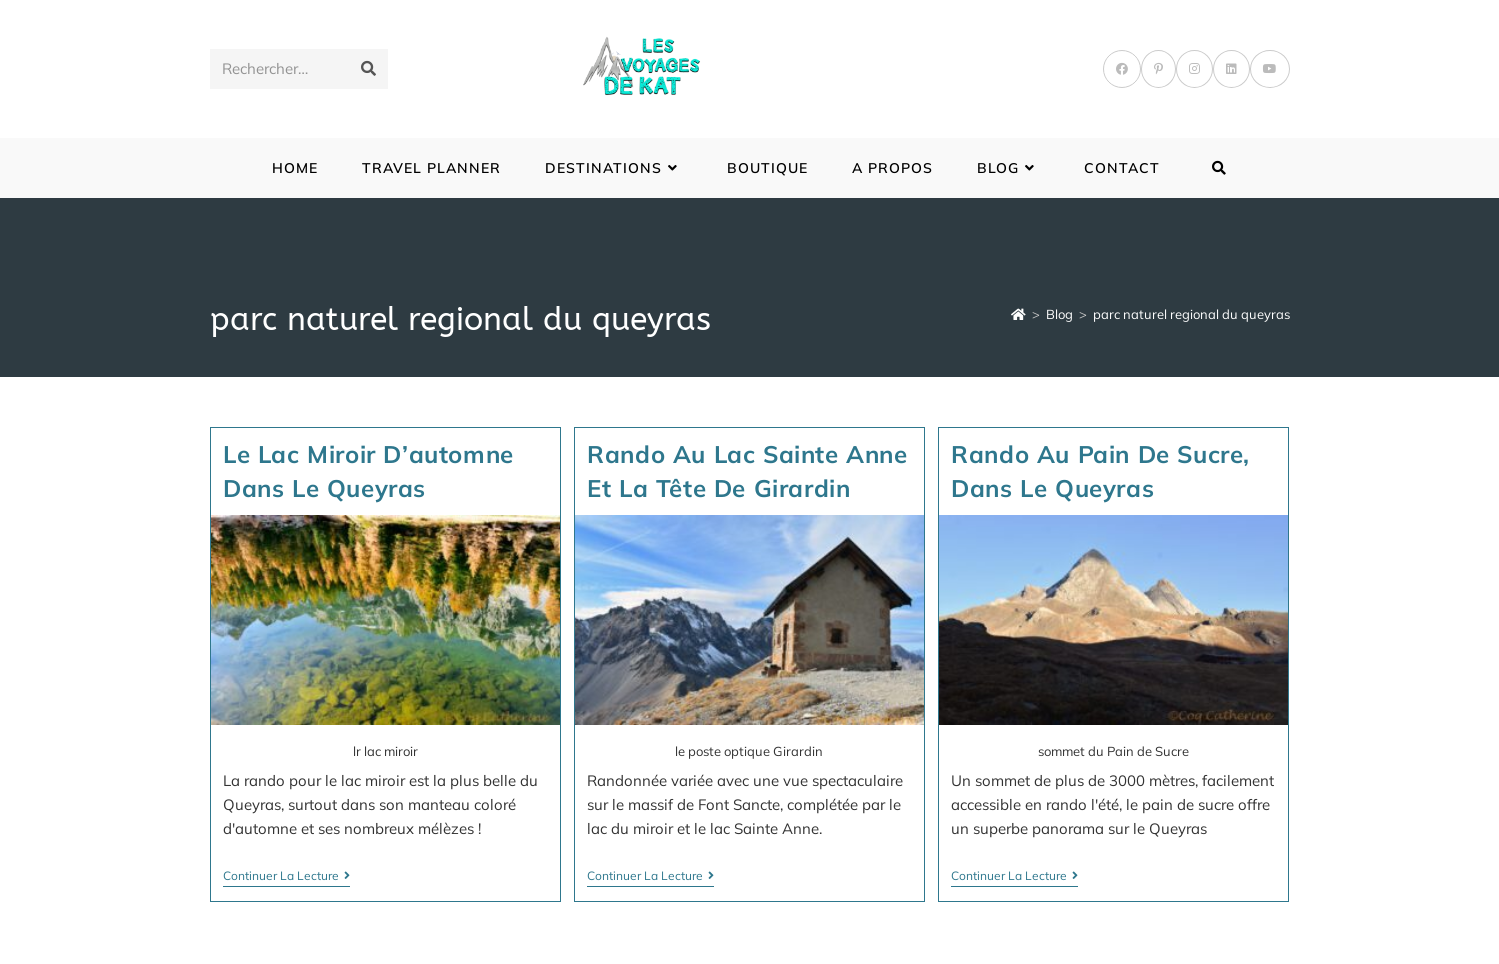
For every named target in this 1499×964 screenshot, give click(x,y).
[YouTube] (1270, 69)
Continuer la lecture (286, 877)
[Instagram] (1194, 69)
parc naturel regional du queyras (1191, 314)
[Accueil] (1018, 314)
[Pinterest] (1158, 69)
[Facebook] (1122, 69)
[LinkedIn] (1231, 69)
